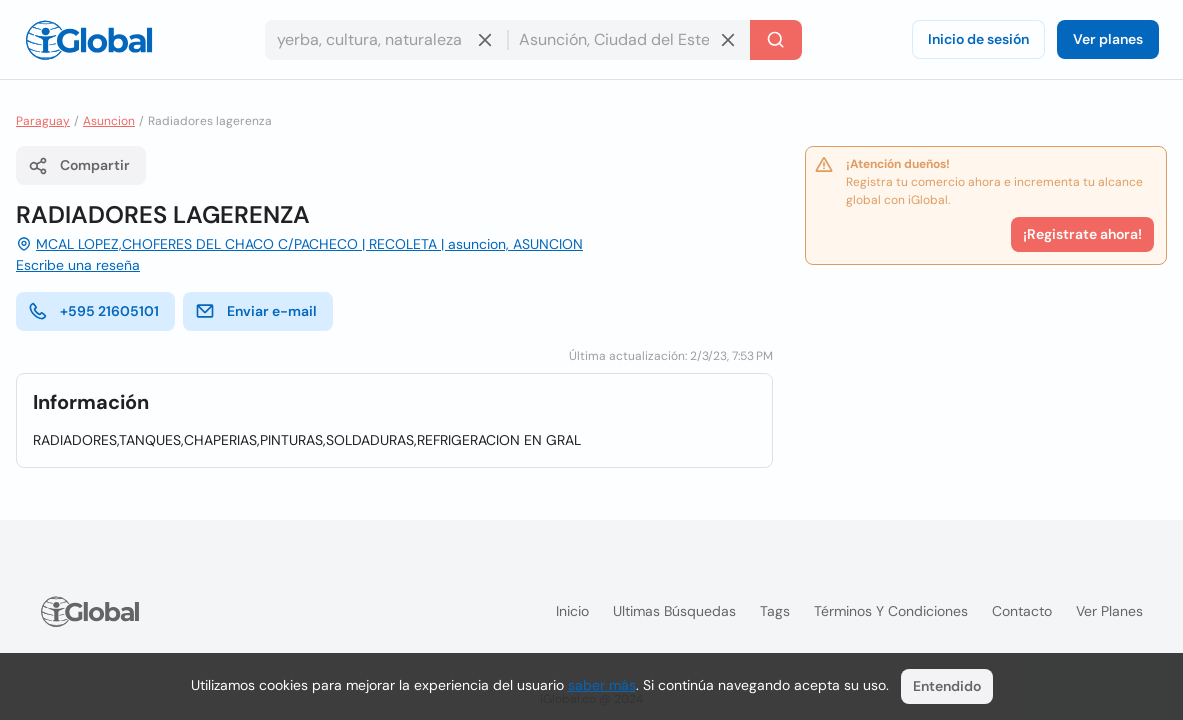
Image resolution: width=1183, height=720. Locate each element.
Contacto (1022, 611)
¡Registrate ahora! (1082, 234)
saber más (602, 685)
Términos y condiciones (891, 611)
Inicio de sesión (978, 39)
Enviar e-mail (256, 311)
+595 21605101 (93, 311)
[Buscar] (776, 40)
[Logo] (89, 40)
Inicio (572, 611)
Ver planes (1108, 39)
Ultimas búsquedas (674, 611)
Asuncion (109, 121)
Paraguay (43, 121)
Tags (775, 611)
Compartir (79, 166)
